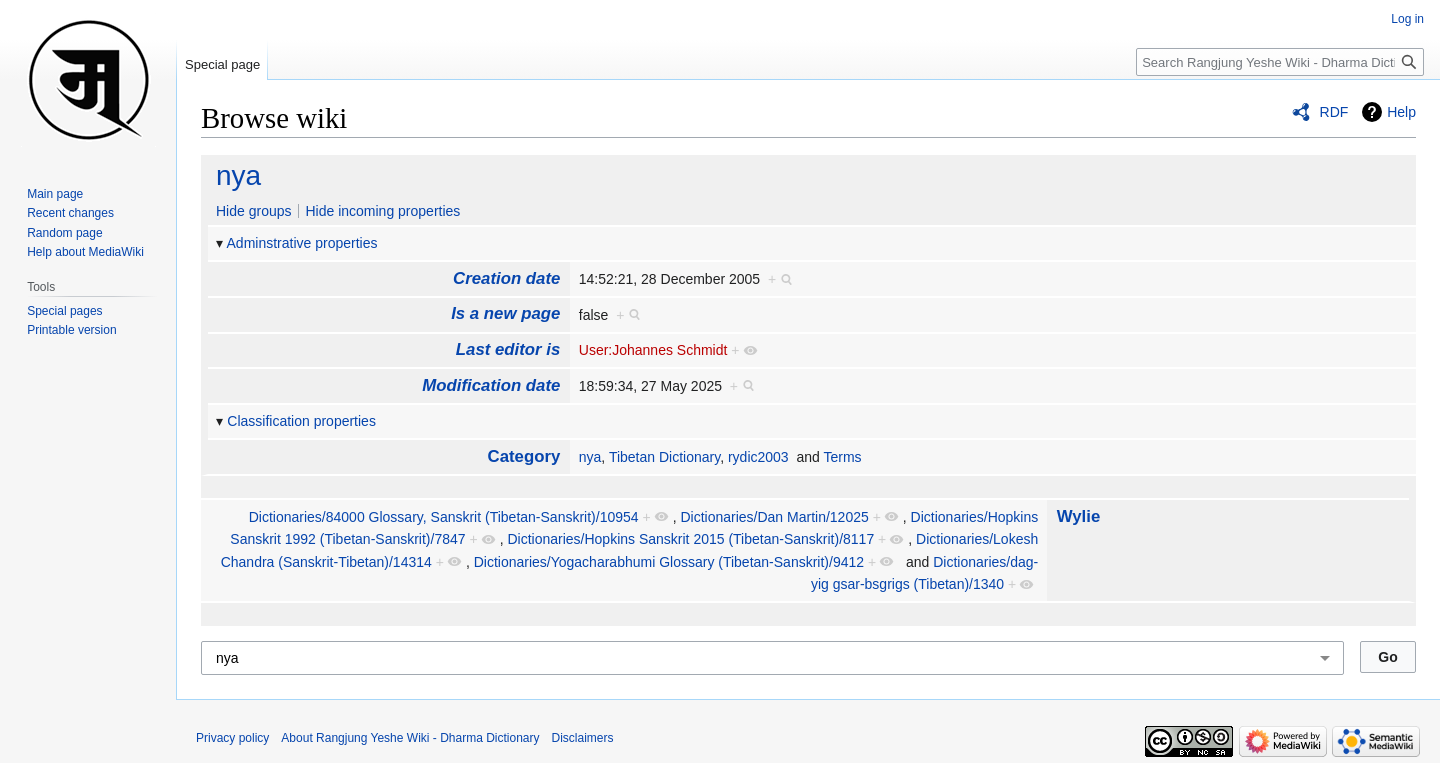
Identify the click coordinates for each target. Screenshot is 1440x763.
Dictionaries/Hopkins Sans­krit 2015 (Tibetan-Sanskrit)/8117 (690, 539)
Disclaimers (583, 738)
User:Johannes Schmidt (653, 350)
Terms (842, 457)
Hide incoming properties (382, 211)
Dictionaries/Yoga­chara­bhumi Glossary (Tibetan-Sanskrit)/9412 (669, 562)
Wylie (1079, 516)
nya (238, 175)
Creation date (506, 278)
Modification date (491, 385)
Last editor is (508, 349)
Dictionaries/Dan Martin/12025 (774, 517)
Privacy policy (232, 738)
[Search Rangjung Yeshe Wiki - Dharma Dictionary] (1280, 62)
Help (1401, 112)
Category (524, 456)
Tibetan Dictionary (664, 457)
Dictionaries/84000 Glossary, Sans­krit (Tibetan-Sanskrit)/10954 (444, 517)
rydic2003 (758, 457)
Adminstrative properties (302, 243)
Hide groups (254, 211)
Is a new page (505, 313)
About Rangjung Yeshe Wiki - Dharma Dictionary (410, 738)
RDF (1334, 112)
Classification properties (301, 421)
